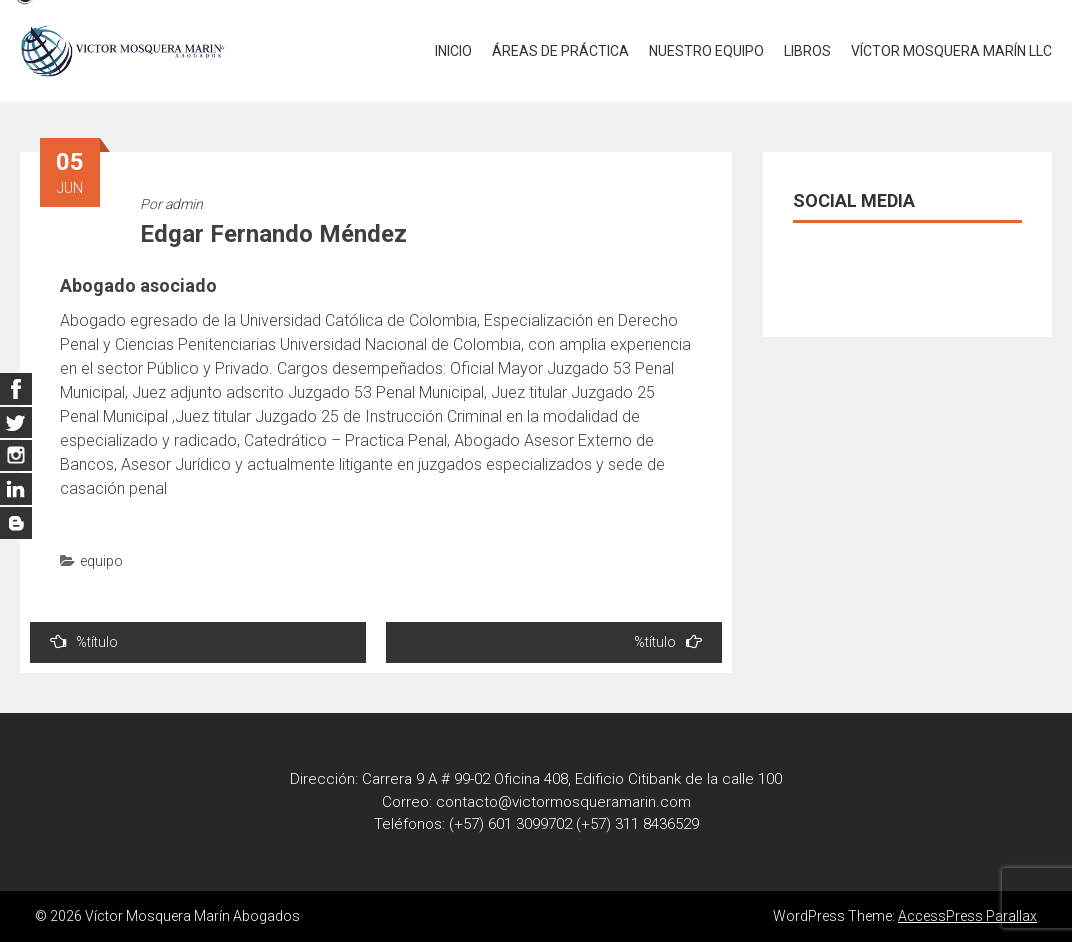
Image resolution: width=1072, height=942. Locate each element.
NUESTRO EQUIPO (706, 51)
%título (84, 641)
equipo (101, 561)
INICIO (453, 51)
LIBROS (807, 51)
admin (184, 204)
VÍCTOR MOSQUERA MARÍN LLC (951, 51)
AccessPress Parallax (967, 916)
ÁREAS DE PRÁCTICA (560, 51)
